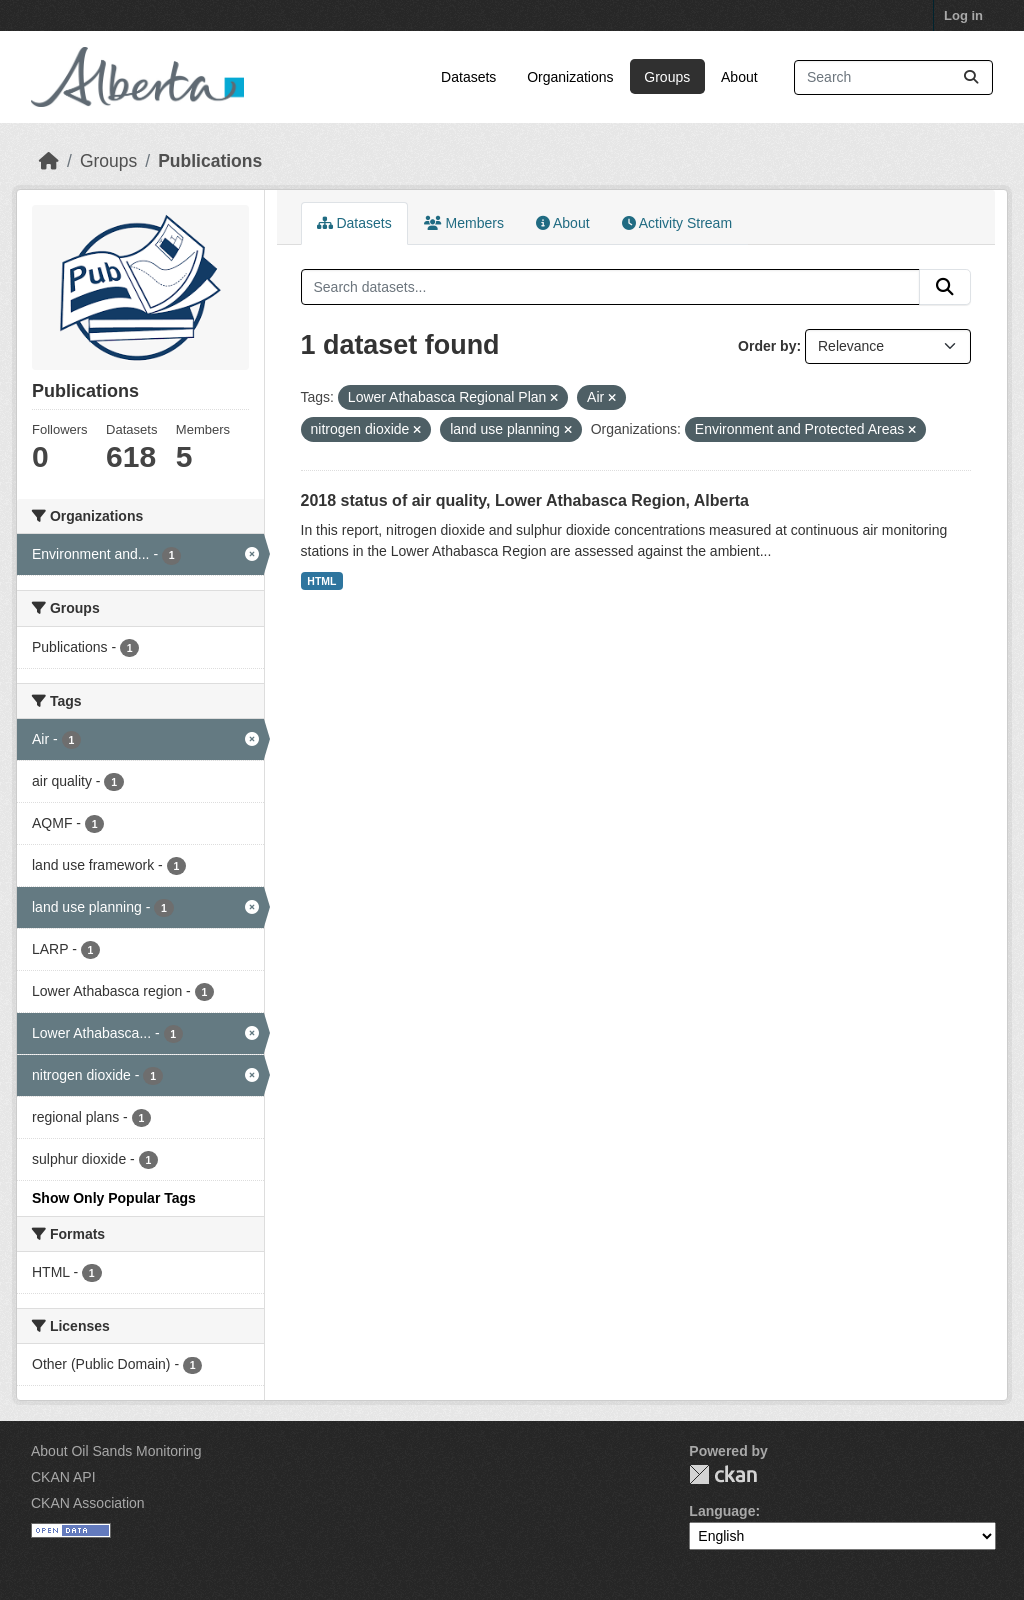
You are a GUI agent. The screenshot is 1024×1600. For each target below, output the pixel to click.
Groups (667, 77)
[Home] (49, 161)
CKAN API (63, 1477)
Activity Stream (677, 223)
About (739, 77)
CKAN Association (88, 1503)
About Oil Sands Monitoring (116, 1451)
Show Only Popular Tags (114, 1198)
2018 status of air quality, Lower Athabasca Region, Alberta (525, 500)
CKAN (723, 1474)
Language (722, 1511)
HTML (321, 581)
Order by (767, 346)
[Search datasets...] (893, 77)
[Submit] (971, 77)
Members (464, 223)
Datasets (468, 77)
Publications (210, 161)
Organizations (570, 77)
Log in (963, 15)
